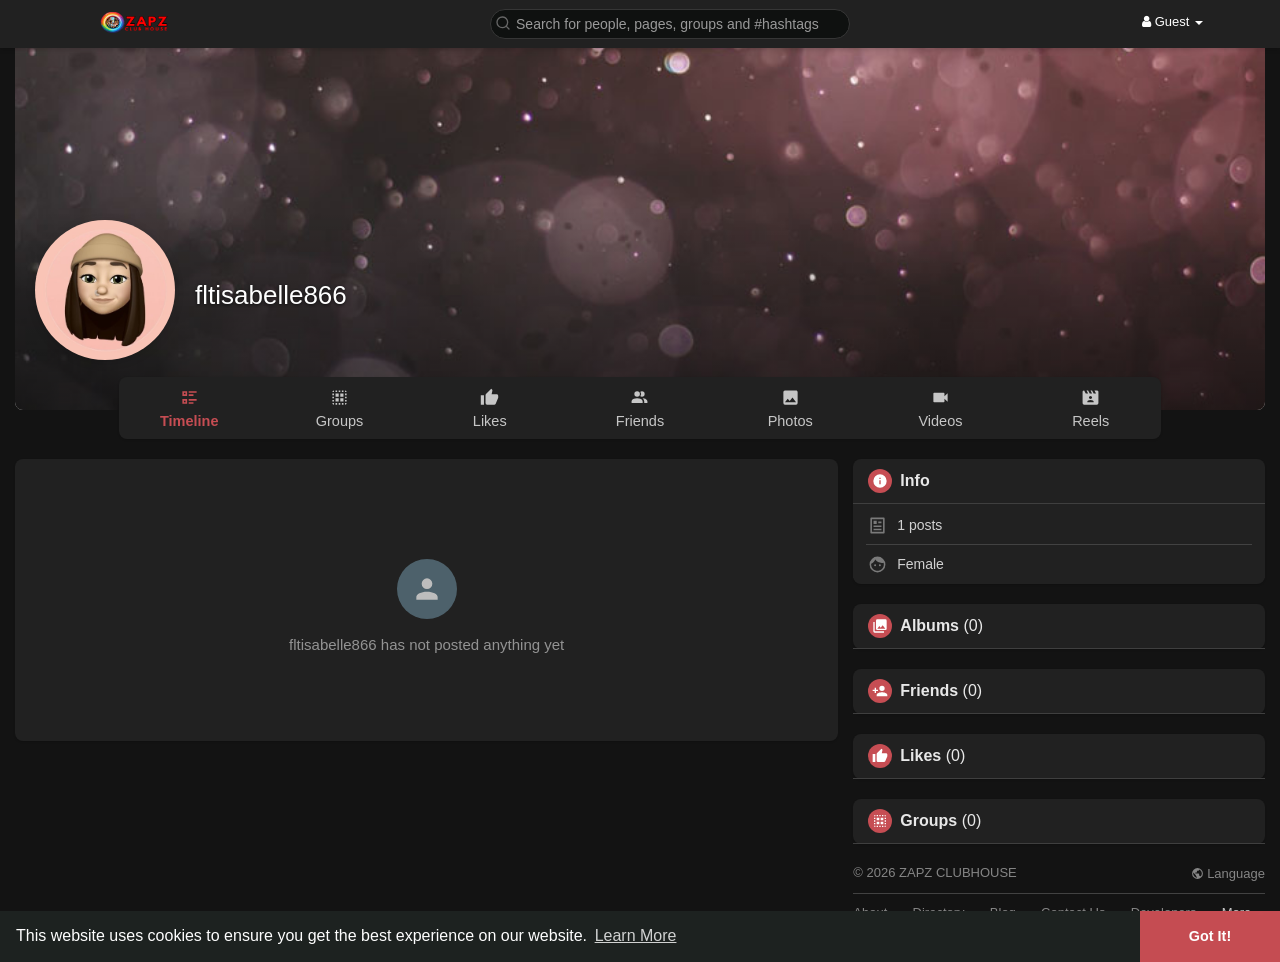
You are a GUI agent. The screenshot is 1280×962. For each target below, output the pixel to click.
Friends (929, 691)
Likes (920, 756)
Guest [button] (1172, 21)
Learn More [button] (636, 935)
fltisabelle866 (271, 295)
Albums (929, 626)
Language (1228, 873)
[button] (670, 22)
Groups (928, 821)
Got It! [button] (1210, 936)
